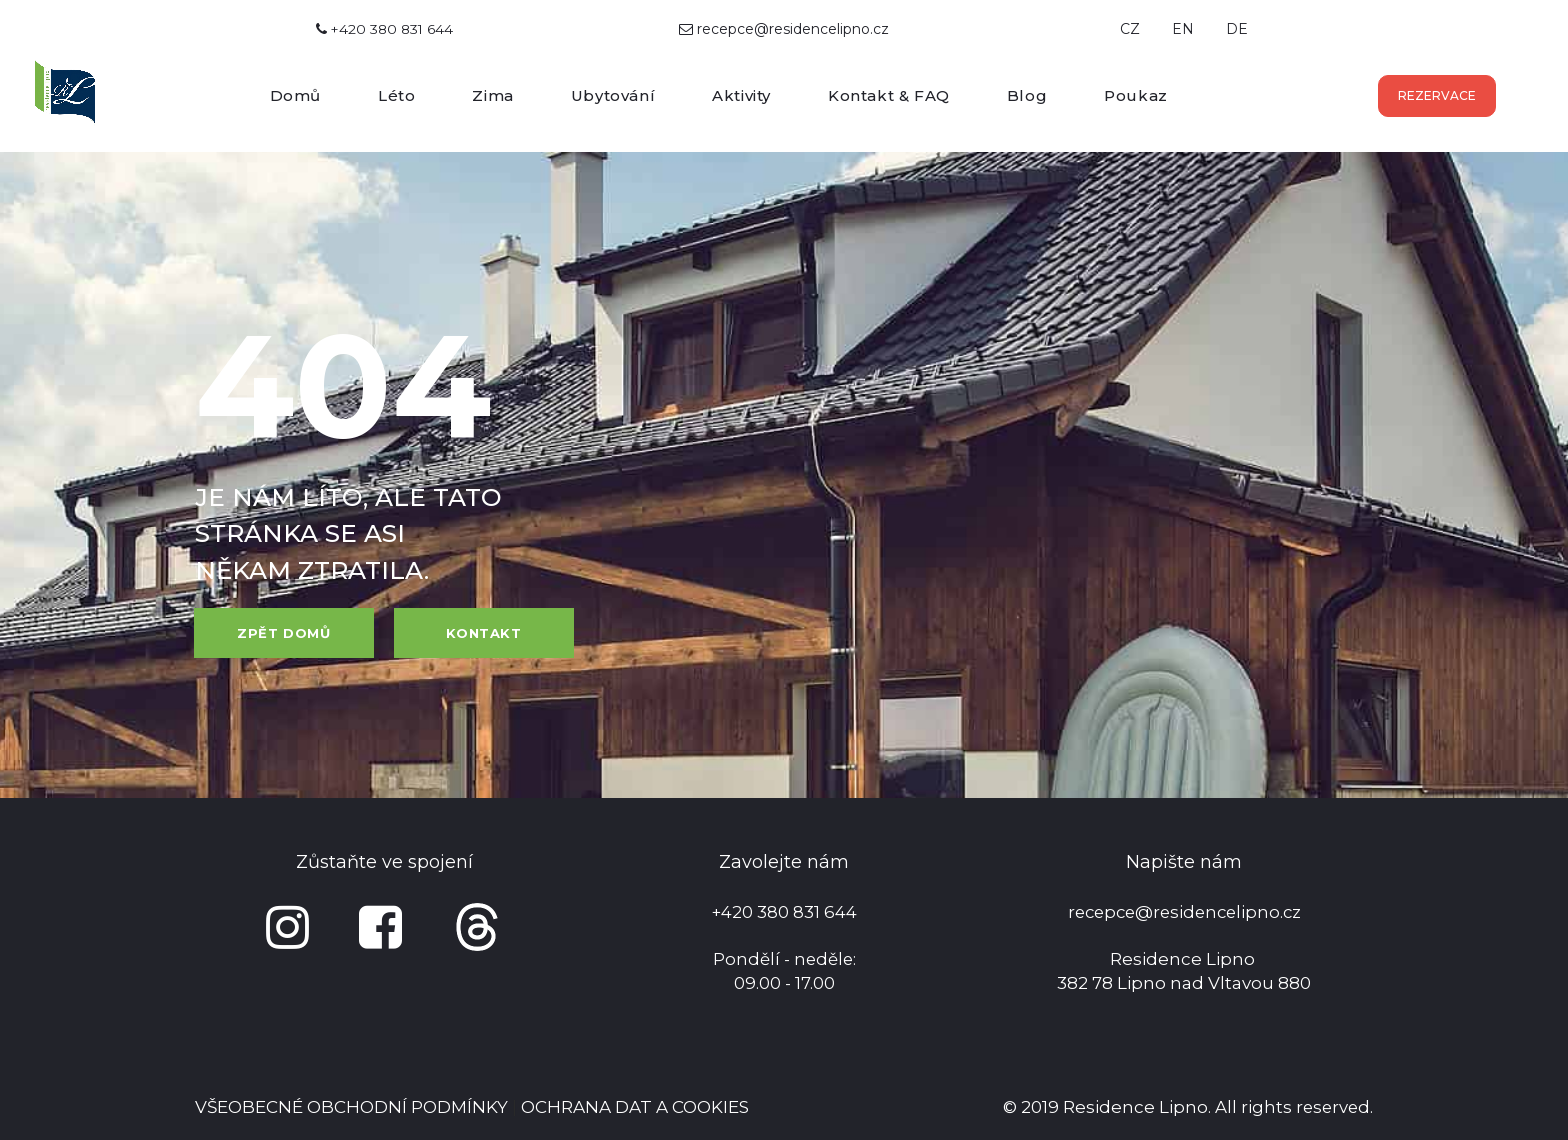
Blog (1027, 96)
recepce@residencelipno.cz (793, 29)
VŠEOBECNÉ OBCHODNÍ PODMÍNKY (351, 1107)
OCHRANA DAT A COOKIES (635, 1107)
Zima (492, 96)
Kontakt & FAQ (889, 96)
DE (1237, 29)
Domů (295, 96)
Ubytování (613, 96)
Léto (396, 96)
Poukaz (1136, 96)
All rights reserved (1291, 1107)
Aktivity (741, 96)
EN (1183, 29)
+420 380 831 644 (384, 29)
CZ (1130, 29)
